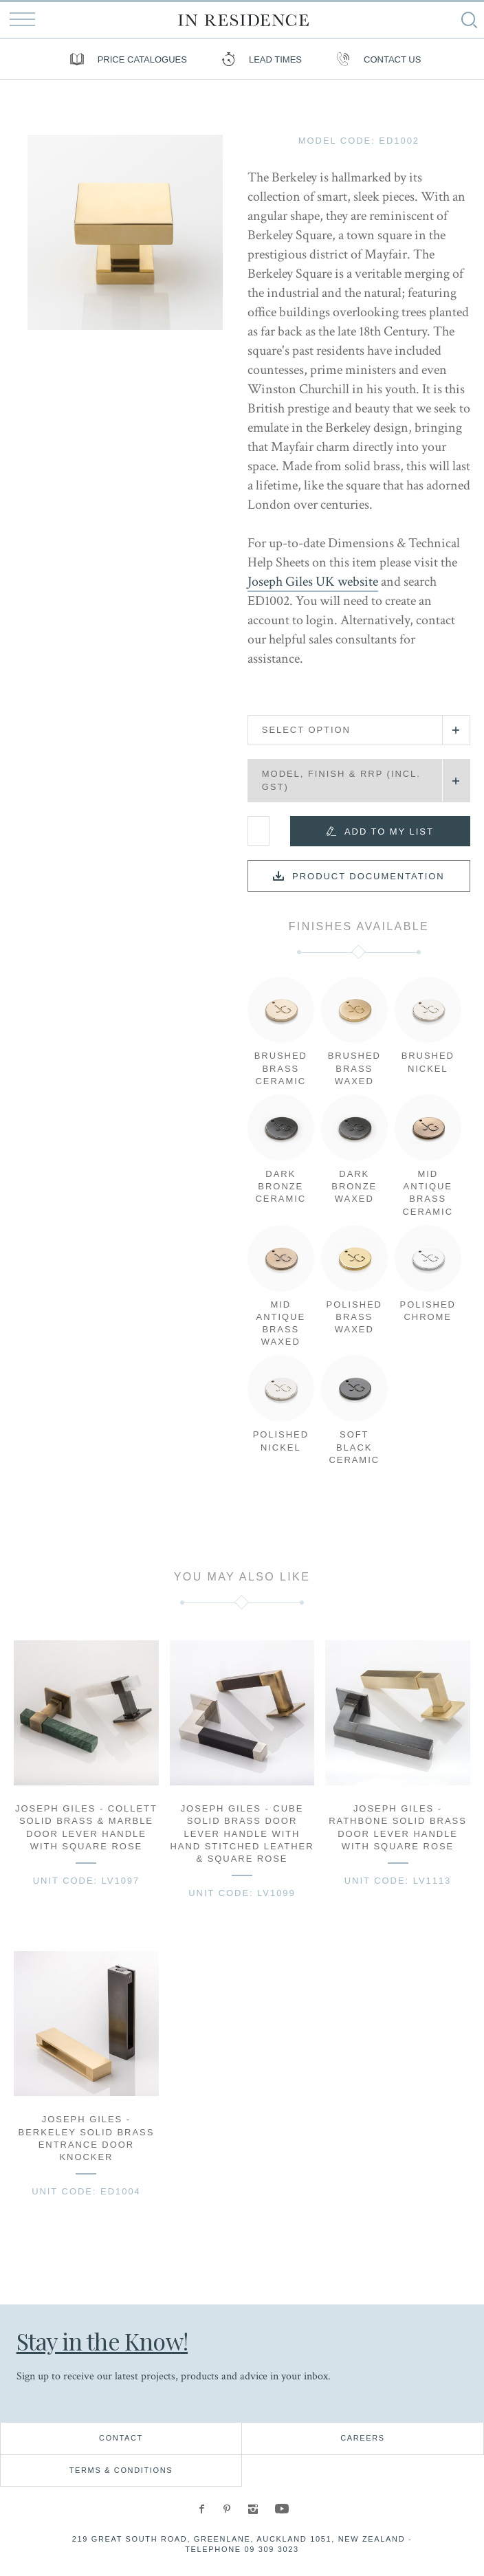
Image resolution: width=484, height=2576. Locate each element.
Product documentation (368, 876)
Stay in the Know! (102, 2341)
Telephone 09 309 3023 (242, 2549)
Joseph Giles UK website (313, 582)
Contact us (375, 59)
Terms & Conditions (121, 2470)
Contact (121, 2438)
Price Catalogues (125, 59)
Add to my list (389, 831)
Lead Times (258, 59)
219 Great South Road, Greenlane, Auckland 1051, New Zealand (239, 2539)
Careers (362, 2438)
